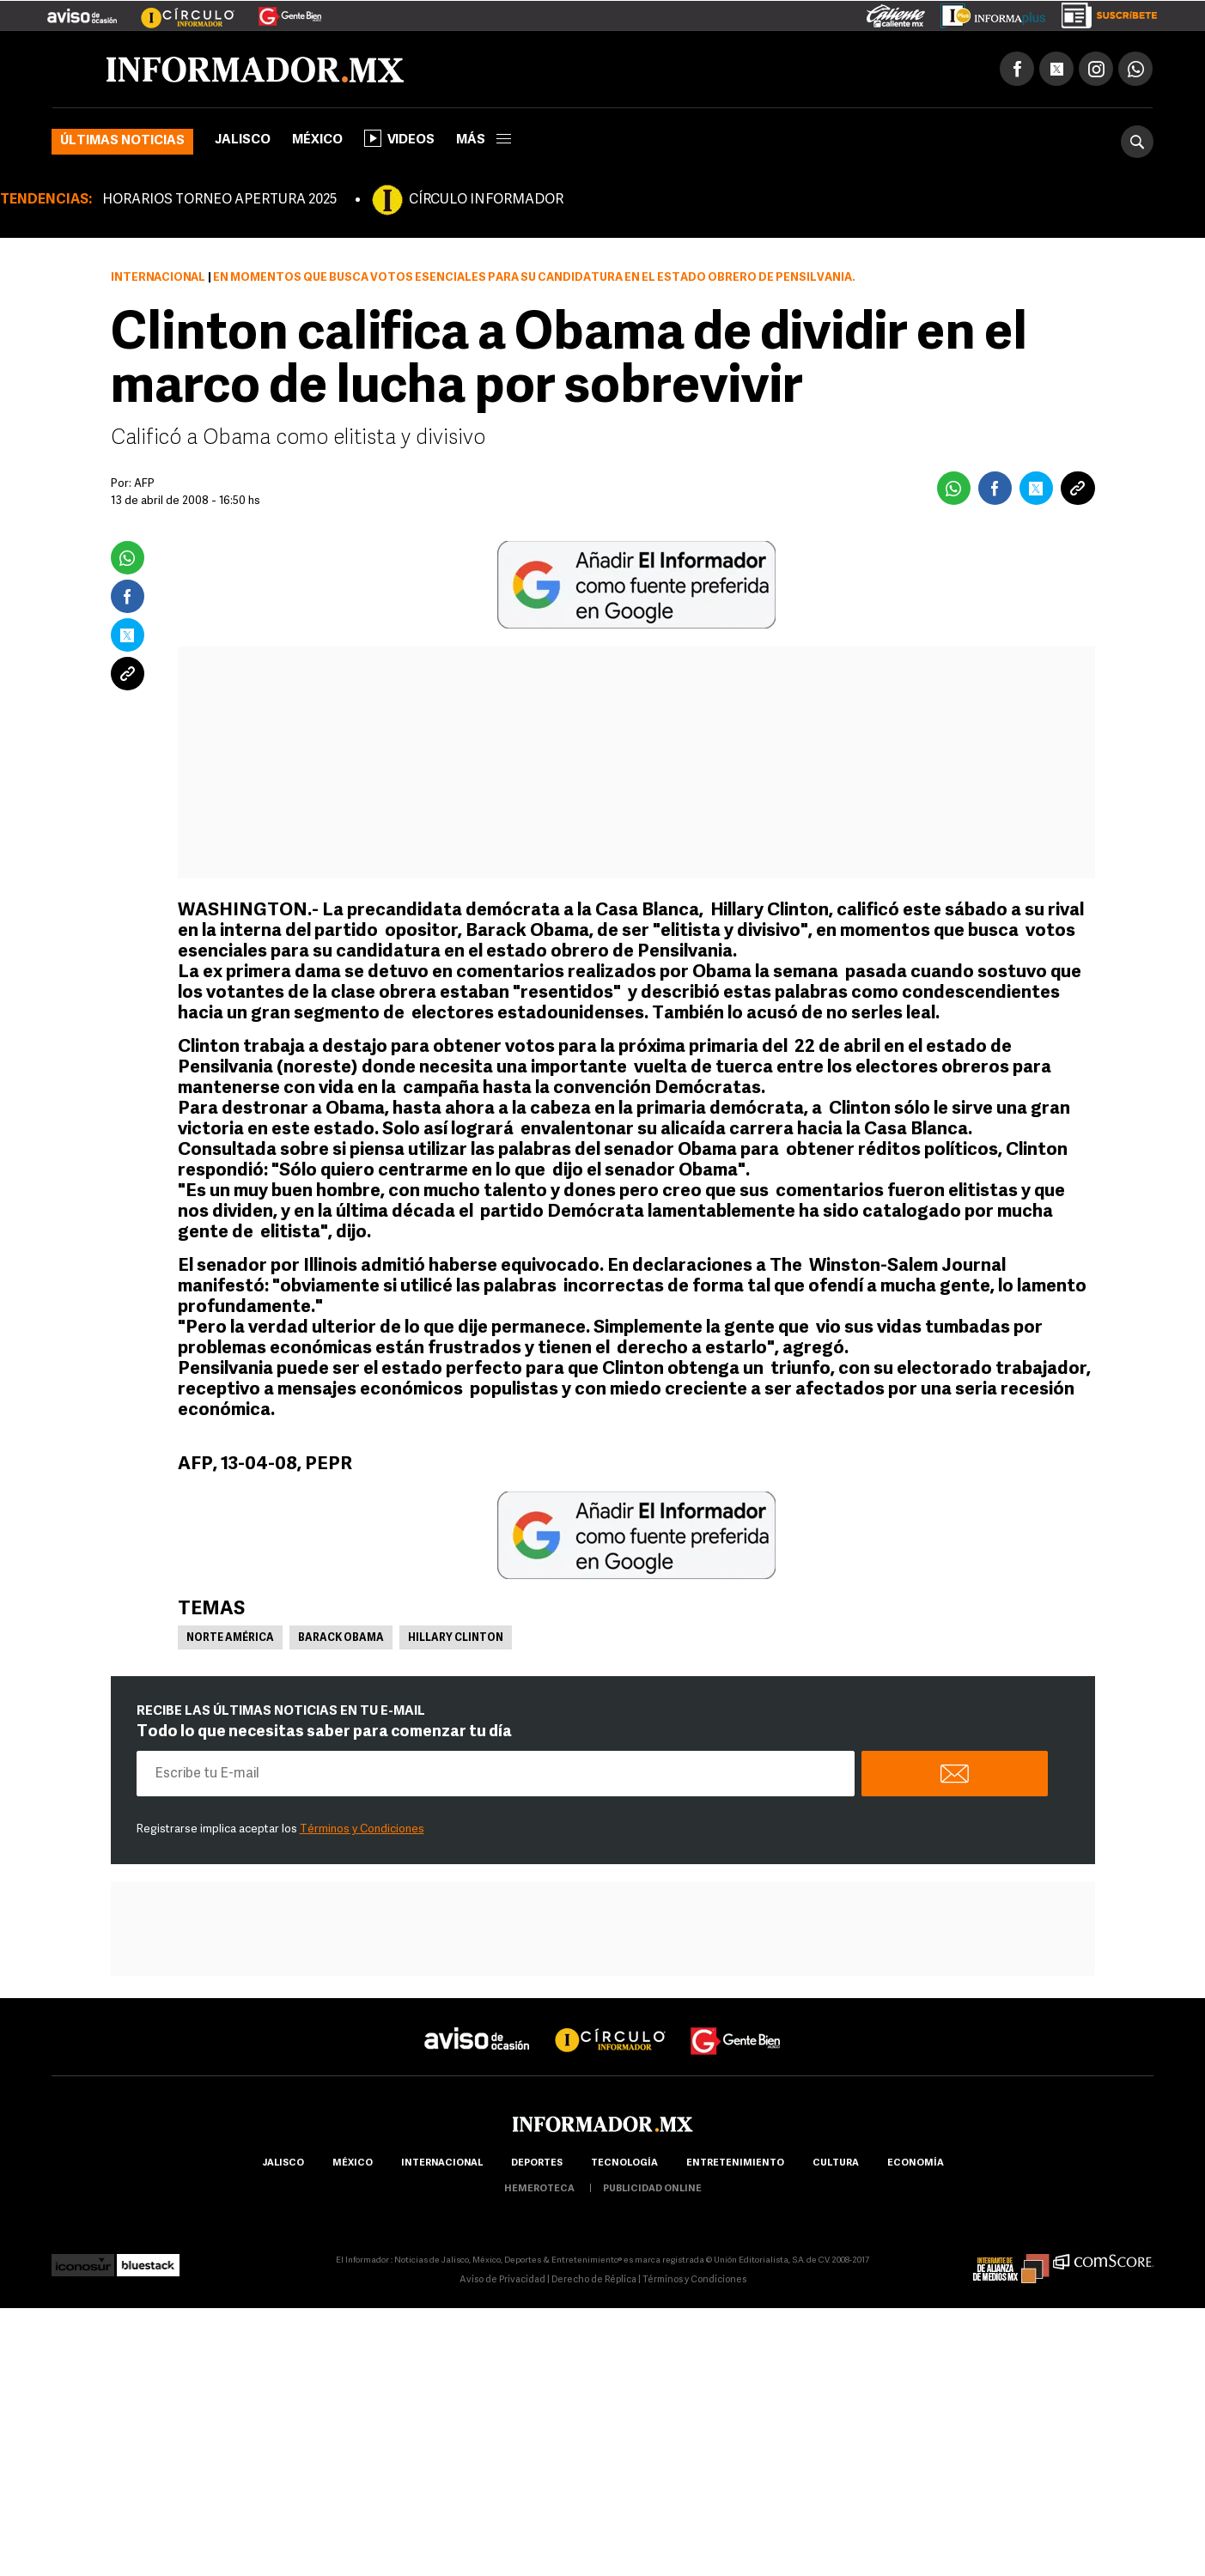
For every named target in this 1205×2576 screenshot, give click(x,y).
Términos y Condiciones (362, 1829)
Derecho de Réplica (593, 2280)
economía (915, 2163)
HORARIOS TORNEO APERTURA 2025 (219, 200)
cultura (835, 2163)
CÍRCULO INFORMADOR (486, 200)
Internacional (158, 277)
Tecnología (624, 2163)
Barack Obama (341, 1638)
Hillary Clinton (455, 1638)
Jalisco (243, 140)
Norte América (230, 1638)
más (483, 140)
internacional (442, 2163)
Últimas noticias (122, 141)
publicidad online (652, 2189)
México (317, 140)
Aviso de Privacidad (502, 2280)
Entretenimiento (735, 2163)
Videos (399, 138)
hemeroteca (539, 2189)
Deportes (537, 2163)
